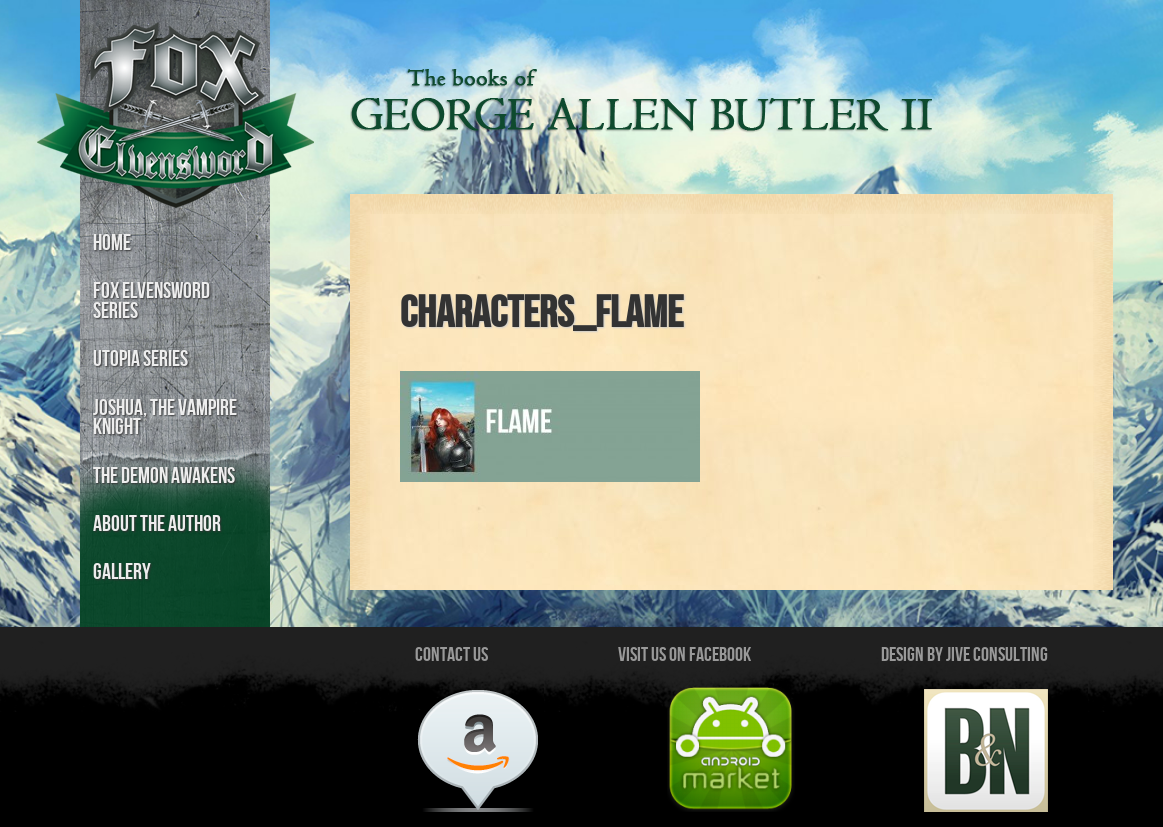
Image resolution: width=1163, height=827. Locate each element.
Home (112, 243)
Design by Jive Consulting (964, 655)
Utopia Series (140, 359)
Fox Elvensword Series (151, 301)
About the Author (157, 524)
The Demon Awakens (164, 476)
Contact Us (451, 655)
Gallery (122, 572)
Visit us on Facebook (684, 655)
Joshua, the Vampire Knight (165, 418)
